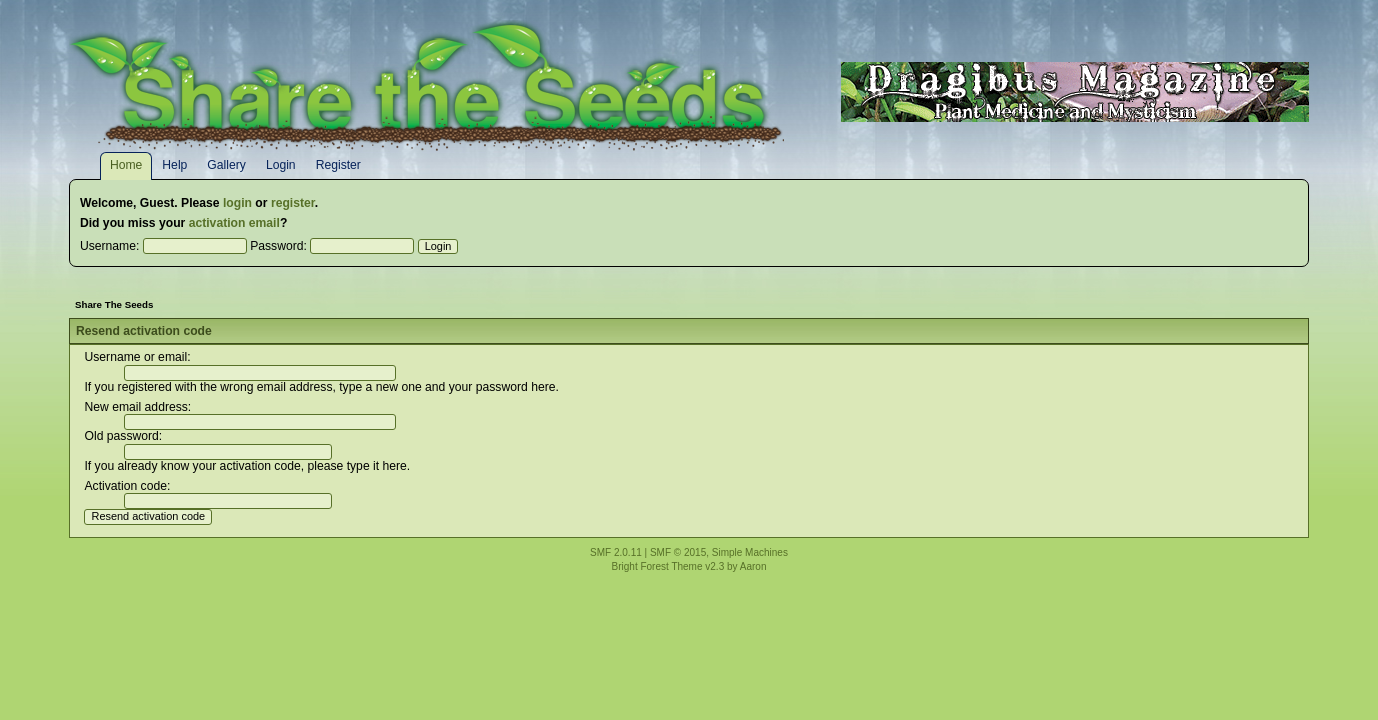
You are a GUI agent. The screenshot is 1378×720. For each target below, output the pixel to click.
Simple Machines (750, 552)
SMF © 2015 (678, 552)
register (293, 203)
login (237, 203)
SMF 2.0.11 (616, 552)
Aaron (753, 566)
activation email (234, 223)
